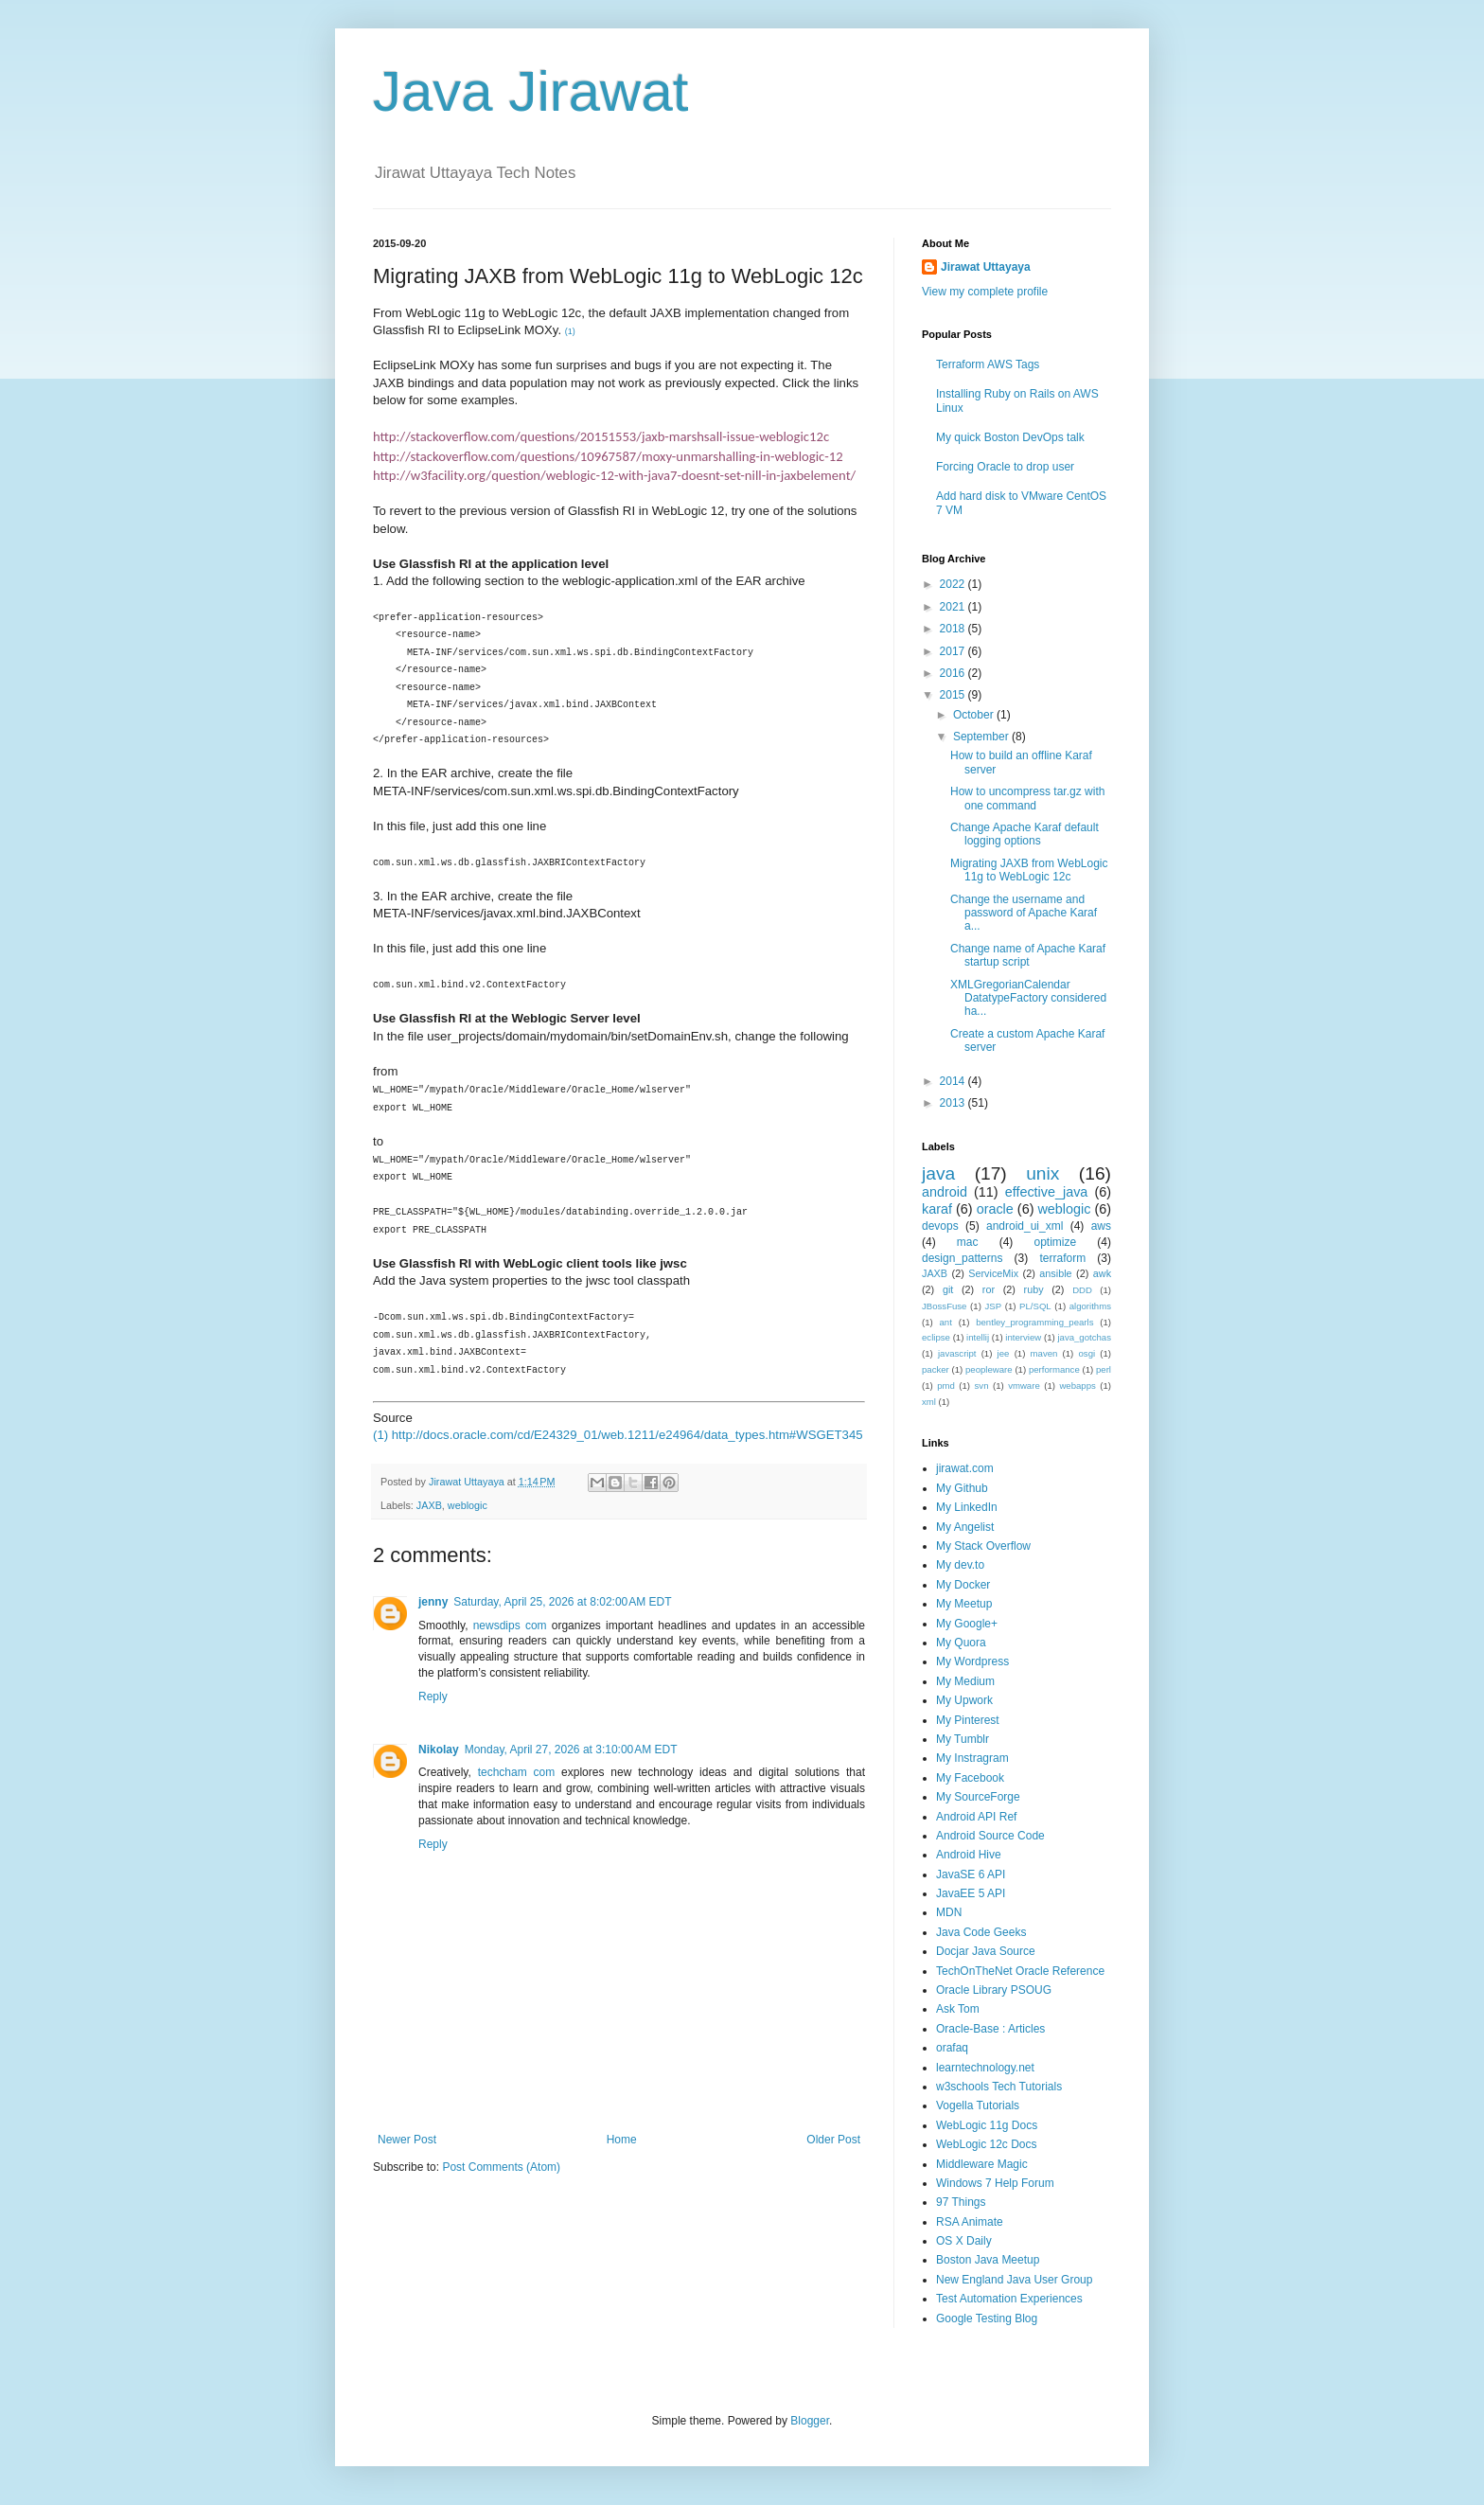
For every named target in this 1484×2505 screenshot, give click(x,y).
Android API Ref (976, 1816)
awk (1102, 1273)
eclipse (936, 1337)
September (982, 736)
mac (968, 1242)
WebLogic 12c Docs (986, 2144)
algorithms (1090, 1306)
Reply (433, 1696)
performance (1054, 1369)
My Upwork (964, 1700)
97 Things (960, 2202)
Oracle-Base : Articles (990, 2028)
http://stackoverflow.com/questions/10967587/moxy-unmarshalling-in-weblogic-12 (608, 456)
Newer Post (407, 2139)
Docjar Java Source (985, 1951)
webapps (1077, 1385)
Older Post (833, 2139)
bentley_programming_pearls (1034, 1322)
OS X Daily (964, 2240)
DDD (1082, 1290)
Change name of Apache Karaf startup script (1027, 955)
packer (935, 1369)
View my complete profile (985, 291)
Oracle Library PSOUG (993, 1990)
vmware (1024, 1385)
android (944, 1191)
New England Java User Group (1014, 2279)
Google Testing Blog (986, 2318)
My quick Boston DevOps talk (1010, 437)
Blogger (809, 2420)
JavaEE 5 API (970, 1893)
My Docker (963, 1584)
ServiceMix (993, 1273)
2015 (954, 695)
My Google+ (967, 1623)
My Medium (965, 1681)
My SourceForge (978, 1796)
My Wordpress (972, 1661)
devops (940, 1226)
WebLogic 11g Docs (986, 2125)
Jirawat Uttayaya (986, 267)
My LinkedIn (967, 1507)
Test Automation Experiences (1009, 2298)
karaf (937, 1209)
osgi (1087, 1353)
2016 (954, 673)
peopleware (989, 1369)
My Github (962, 1488)
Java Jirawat (530, 91)
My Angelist (965, 1527)
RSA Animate (969, 2222)
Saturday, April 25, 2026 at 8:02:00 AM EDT (562, 1601)
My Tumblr (962, 1739)
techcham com (517, 1772)
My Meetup (964, 1603)
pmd (946, 1385)
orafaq (952, 2047)
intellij (977, 1337)
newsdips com (510, 1625)
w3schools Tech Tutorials (999, 2086)
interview (1023, 1337)
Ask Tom (958, 2009)
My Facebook (970, 1778)
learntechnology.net (985, 2067)
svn (982, 1385)
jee (1004, 1353)
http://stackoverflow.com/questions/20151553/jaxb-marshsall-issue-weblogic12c (601, 436)
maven (1044, 1353)
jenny (433, 1601)
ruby (1034, 1289)
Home (622, 2139)
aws (1101, 1226)
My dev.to (960, 1565)
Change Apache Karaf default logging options (1024, 834)
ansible (1055, 1273)
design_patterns (962, 1258)
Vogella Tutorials (977, 2105)
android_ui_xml (1024, 1226)
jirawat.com (965, 1468)
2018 (954, 628)
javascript (957, 1353)
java (938, 1173)
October (975, 714)
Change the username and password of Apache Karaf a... (1023, 913)
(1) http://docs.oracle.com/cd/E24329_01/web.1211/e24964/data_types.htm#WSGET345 (618, 1435)
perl (1103, 1369)
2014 (954, 1081)
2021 (954, 606)
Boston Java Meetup (987, 2259)
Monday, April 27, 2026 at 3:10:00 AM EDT (571, 1749)
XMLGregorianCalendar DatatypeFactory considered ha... (1028, 998)
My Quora (961, 1642)
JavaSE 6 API (970, 1874)
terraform (1062, 1258)
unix (1042, 1173)
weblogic (467, 1505)
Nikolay (438, 1749)
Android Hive (968, 1854)
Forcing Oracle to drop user (1005, 466)
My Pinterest (967, 1720)
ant (946, 1322)
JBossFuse (944, 1306)
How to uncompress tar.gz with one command (1027, 798)
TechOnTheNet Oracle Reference (1020, 1971)
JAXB (429, 1505)
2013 (954, 1103)
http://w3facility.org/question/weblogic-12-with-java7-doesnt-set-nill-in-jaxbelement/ (614, 475)
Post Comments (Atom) (501, 2167)
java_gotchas (1084, 1337)
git (948, 1289)
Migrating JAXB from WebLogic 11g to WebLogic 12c (1029, 870)
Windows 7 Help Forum (995, 2183)
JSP (992, 1306)
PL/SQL (1035, 1306)
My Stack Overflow (983, 1546)
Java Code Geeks (981, 1932)
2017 (954, 651)
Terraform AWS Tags (987, 364)
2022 (954, 584)
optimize (1055, 1242)
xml (929, 1401)
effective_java (1046, 1191)
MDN (949, 1912)
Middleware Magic (982, 2164)
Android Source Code (990, 1835)
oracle (995, 1209)
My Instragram (972, 1758)
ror (988, 1289)
